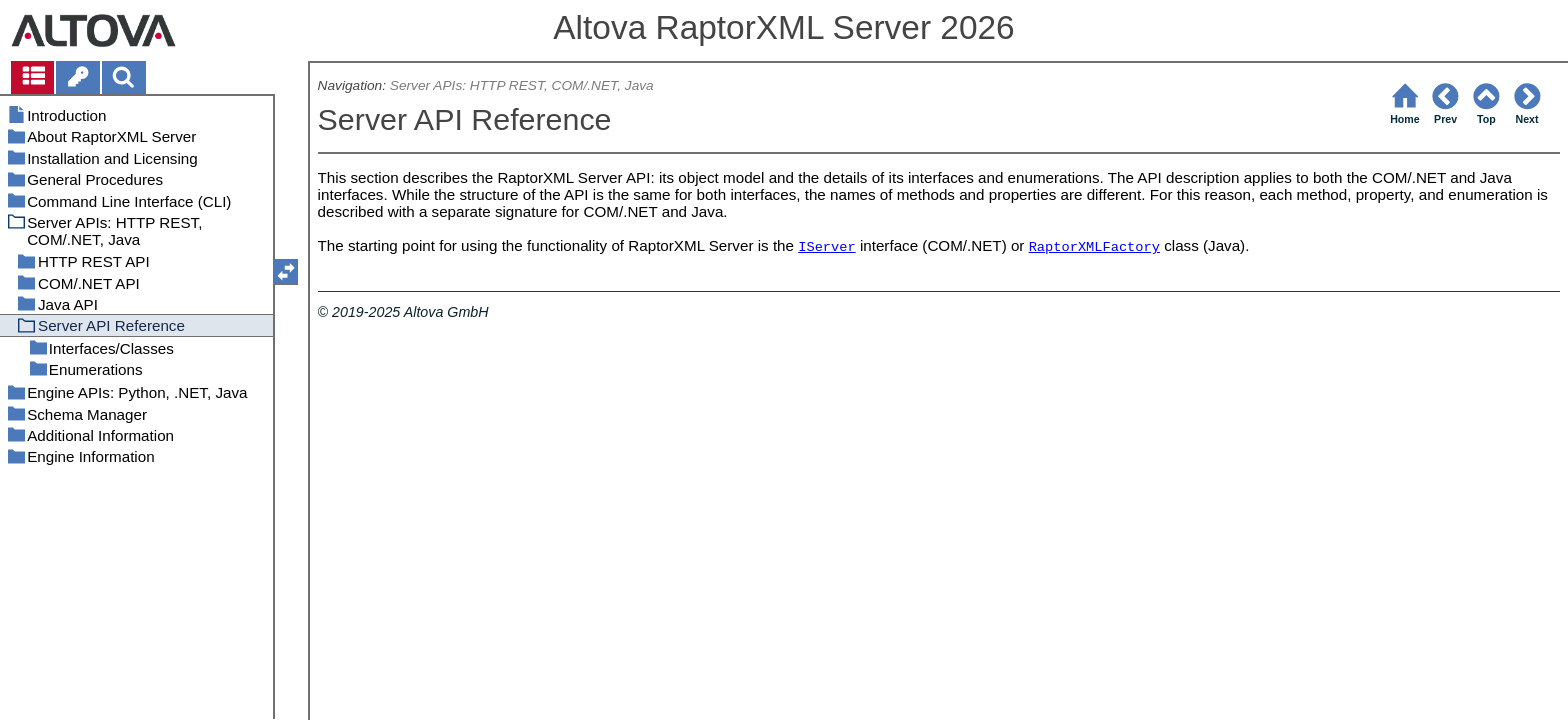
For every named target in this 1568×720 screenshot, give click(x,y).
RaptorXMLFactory (1094, 247)
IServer (826, 247)
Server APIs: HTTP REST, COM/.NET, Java (522, 85)
